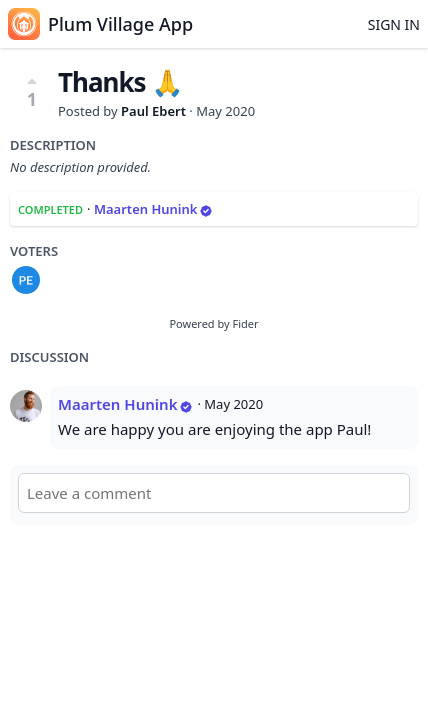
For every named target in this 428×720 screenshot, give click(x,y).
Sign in (394, 24)
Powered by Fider (213, 323)
